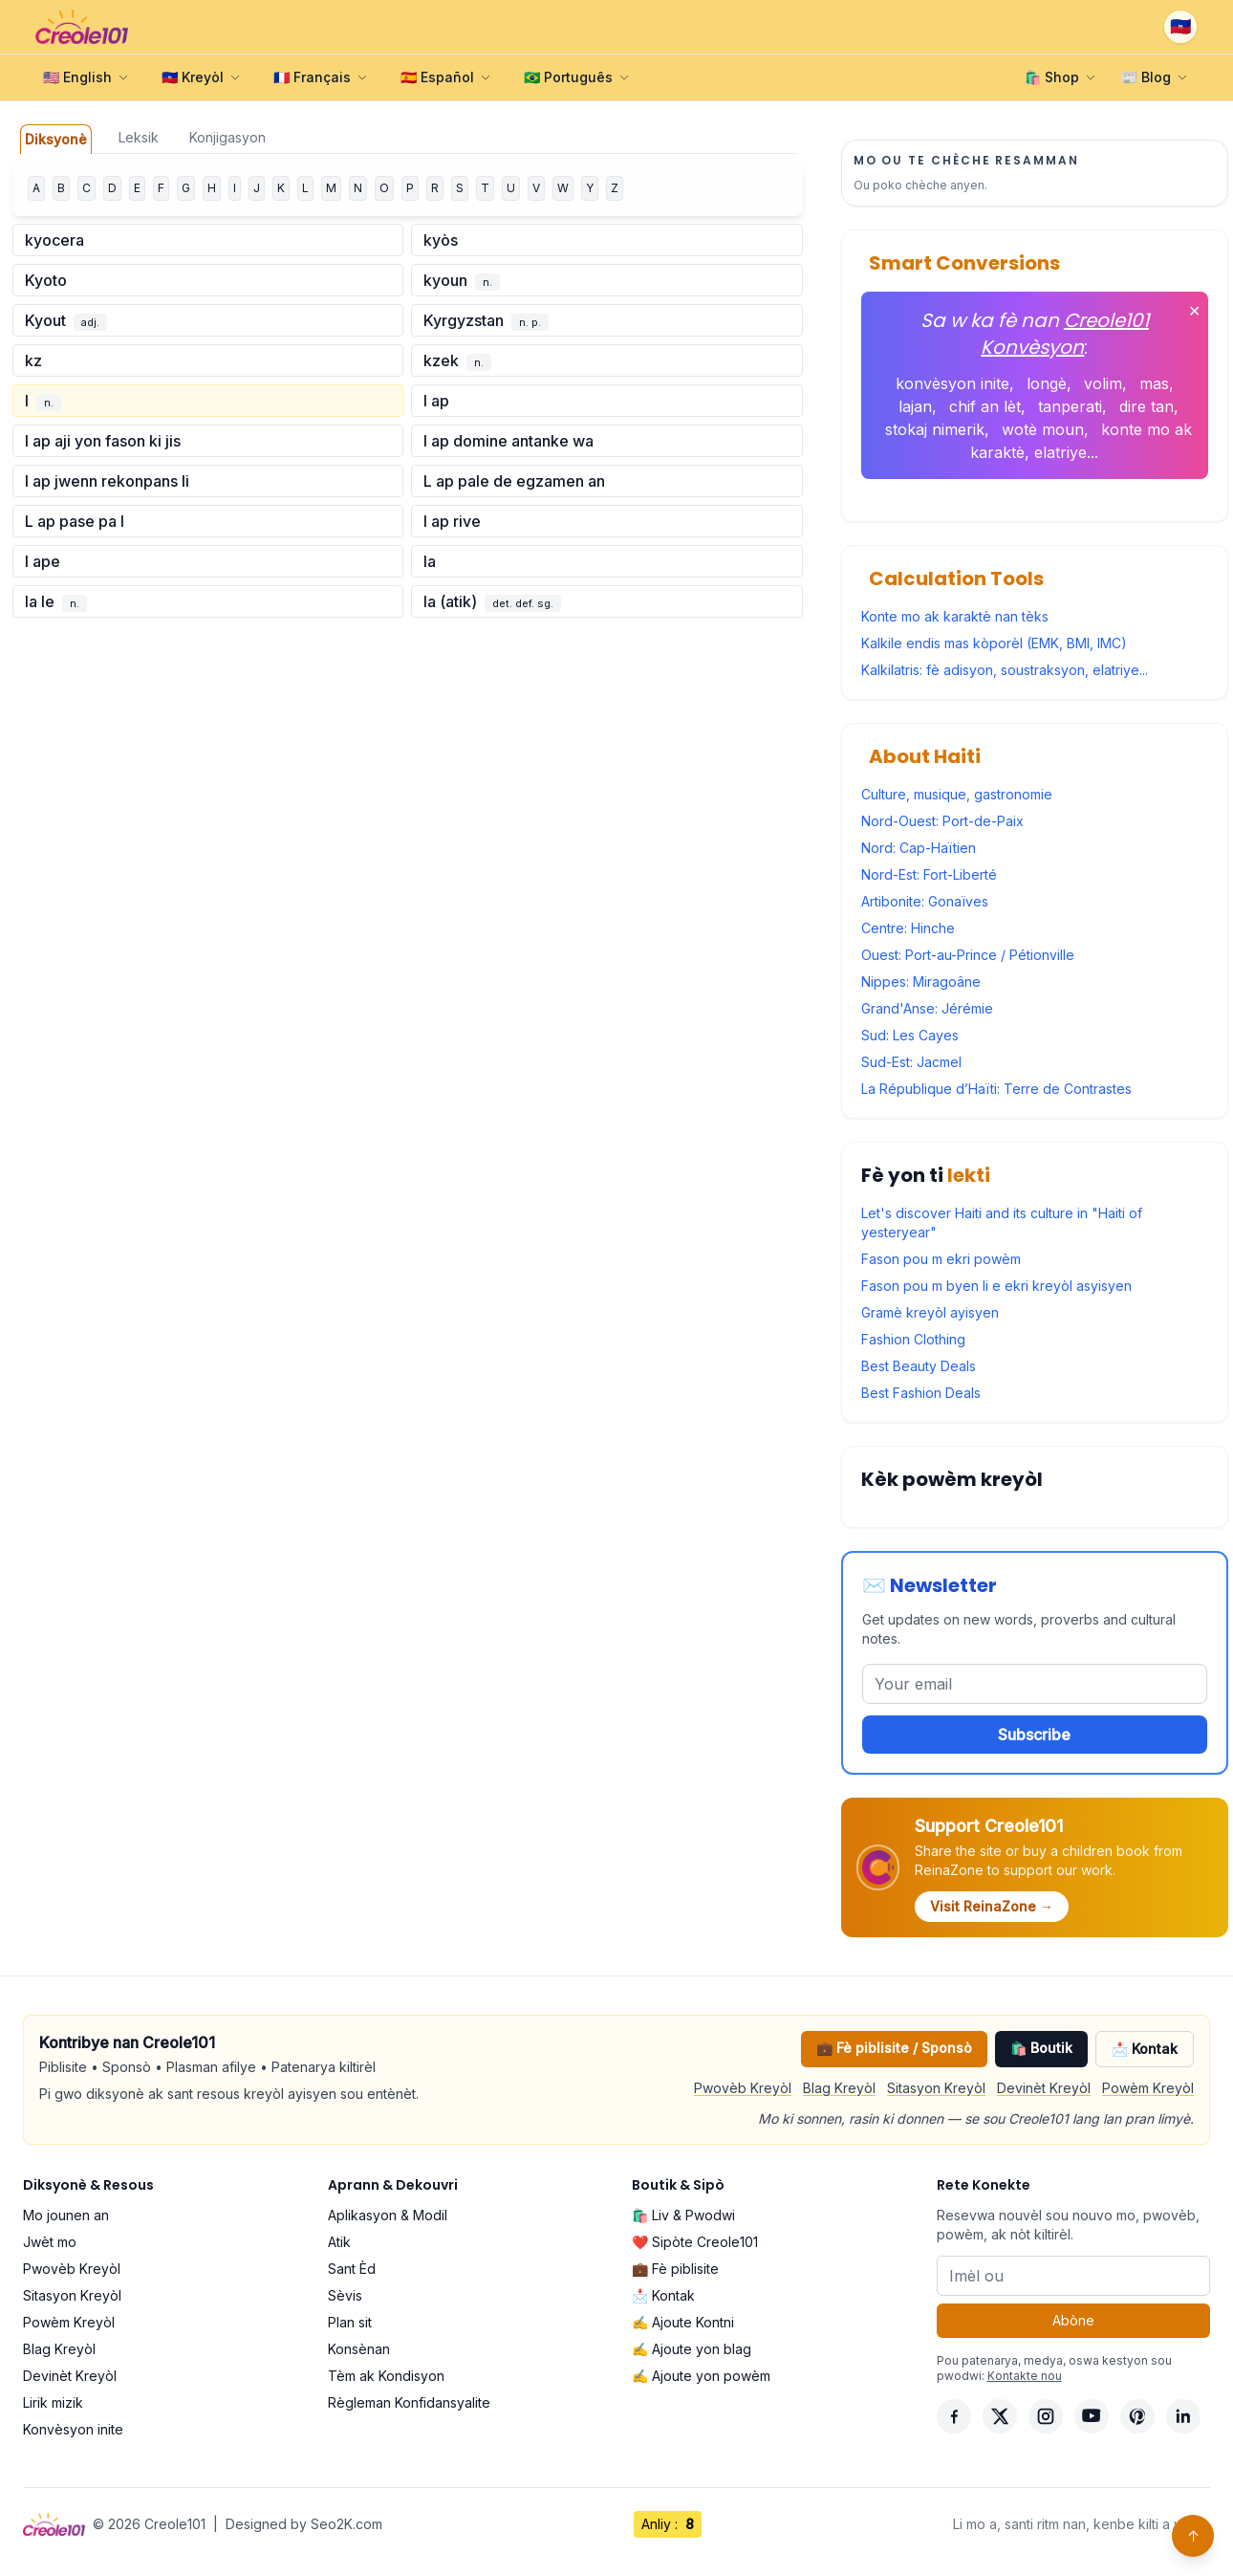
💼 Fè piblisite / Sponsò (894, 2048)
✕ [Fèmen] (1194, 310)
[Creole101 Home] (81, 27)
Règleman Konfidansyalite (409, 2402)
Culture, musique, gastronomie (956, 794)
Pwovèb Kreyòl (742, 2088)
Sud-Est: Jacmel (911, 1062)
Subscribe (1034, 1734)
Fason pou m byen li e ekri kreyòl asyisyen (996, 1285)
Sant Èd (352, 2268)
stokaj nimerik (934, 429)
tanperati (1070, 406)
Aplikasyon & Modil (387, 2215)
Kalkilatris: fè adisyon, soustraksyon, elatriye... (1004, 670)
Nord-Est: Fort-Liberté (929, 874)
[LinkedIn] (1183, 2416)
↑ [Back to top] (1193, 2535)
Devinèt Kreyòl (1044, 2088)
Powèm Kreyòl (1148, 2088)
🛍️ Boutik (1041, 2048)
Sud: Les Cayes (910, 1035)
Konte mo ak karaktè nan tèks (955, 616)
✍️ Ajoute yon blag (691, 2349)
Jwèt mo (49, 2242)
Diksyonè (56, 139)
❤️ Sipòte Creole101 (695, 2242)
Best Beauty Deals (918, 1366)
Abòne (1073, 2320)
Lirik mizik (53, 2402)
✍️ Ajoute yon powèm (701, 2376)
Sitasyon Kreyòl (936, 2088)
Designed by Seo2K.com (304, 2524)
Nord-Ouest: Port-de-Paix (942, 821)
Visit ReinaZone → (991, 1906)
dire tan (1146, 406)
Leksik (139, 137)
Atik (339, 2242)
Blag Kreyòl (839, 2088)
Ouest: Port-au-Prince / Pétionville (967, 955)
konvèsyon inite (952, 383)
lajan (915, 406)
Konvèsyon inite (73, 2429)
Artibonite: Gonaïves (924, 901)
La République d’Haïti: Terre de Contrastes (996, 1089)
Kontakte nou (1024, 2376)
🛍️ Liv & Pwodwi (683, 2215)
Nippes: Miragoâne (921, 981)
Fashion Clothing (913, 1339)
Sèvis (345, 2295)
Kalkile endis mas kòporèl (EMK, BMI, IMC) (994, 643)
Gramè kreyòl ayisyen (930, 1312)
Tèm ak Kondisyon (386, 2376)
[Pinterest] (1137, 2416)
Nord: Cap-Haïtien (918, 848)
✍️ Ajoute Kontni (683, 2322)
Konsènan (359, 2349)
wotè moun (1043, 429)
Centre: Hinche (908, 928)
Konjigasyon (227, 137)
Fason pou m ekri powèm (941, 1259)
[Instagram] (1045, 2416)
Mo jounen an (66, 2215)
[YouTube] (1091, 2416)
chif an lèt (985, 406)
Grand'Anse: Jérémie (927, 1008)
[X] (1000, 2416)
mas (1154, 383)
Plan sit (350, 2322)
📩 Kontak (1145, 2049)
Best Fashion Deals (921, 1393)
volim (1103, 383)
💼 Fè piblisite (675, 2268)
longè (1047, 383)
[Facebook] (954, 2416)
